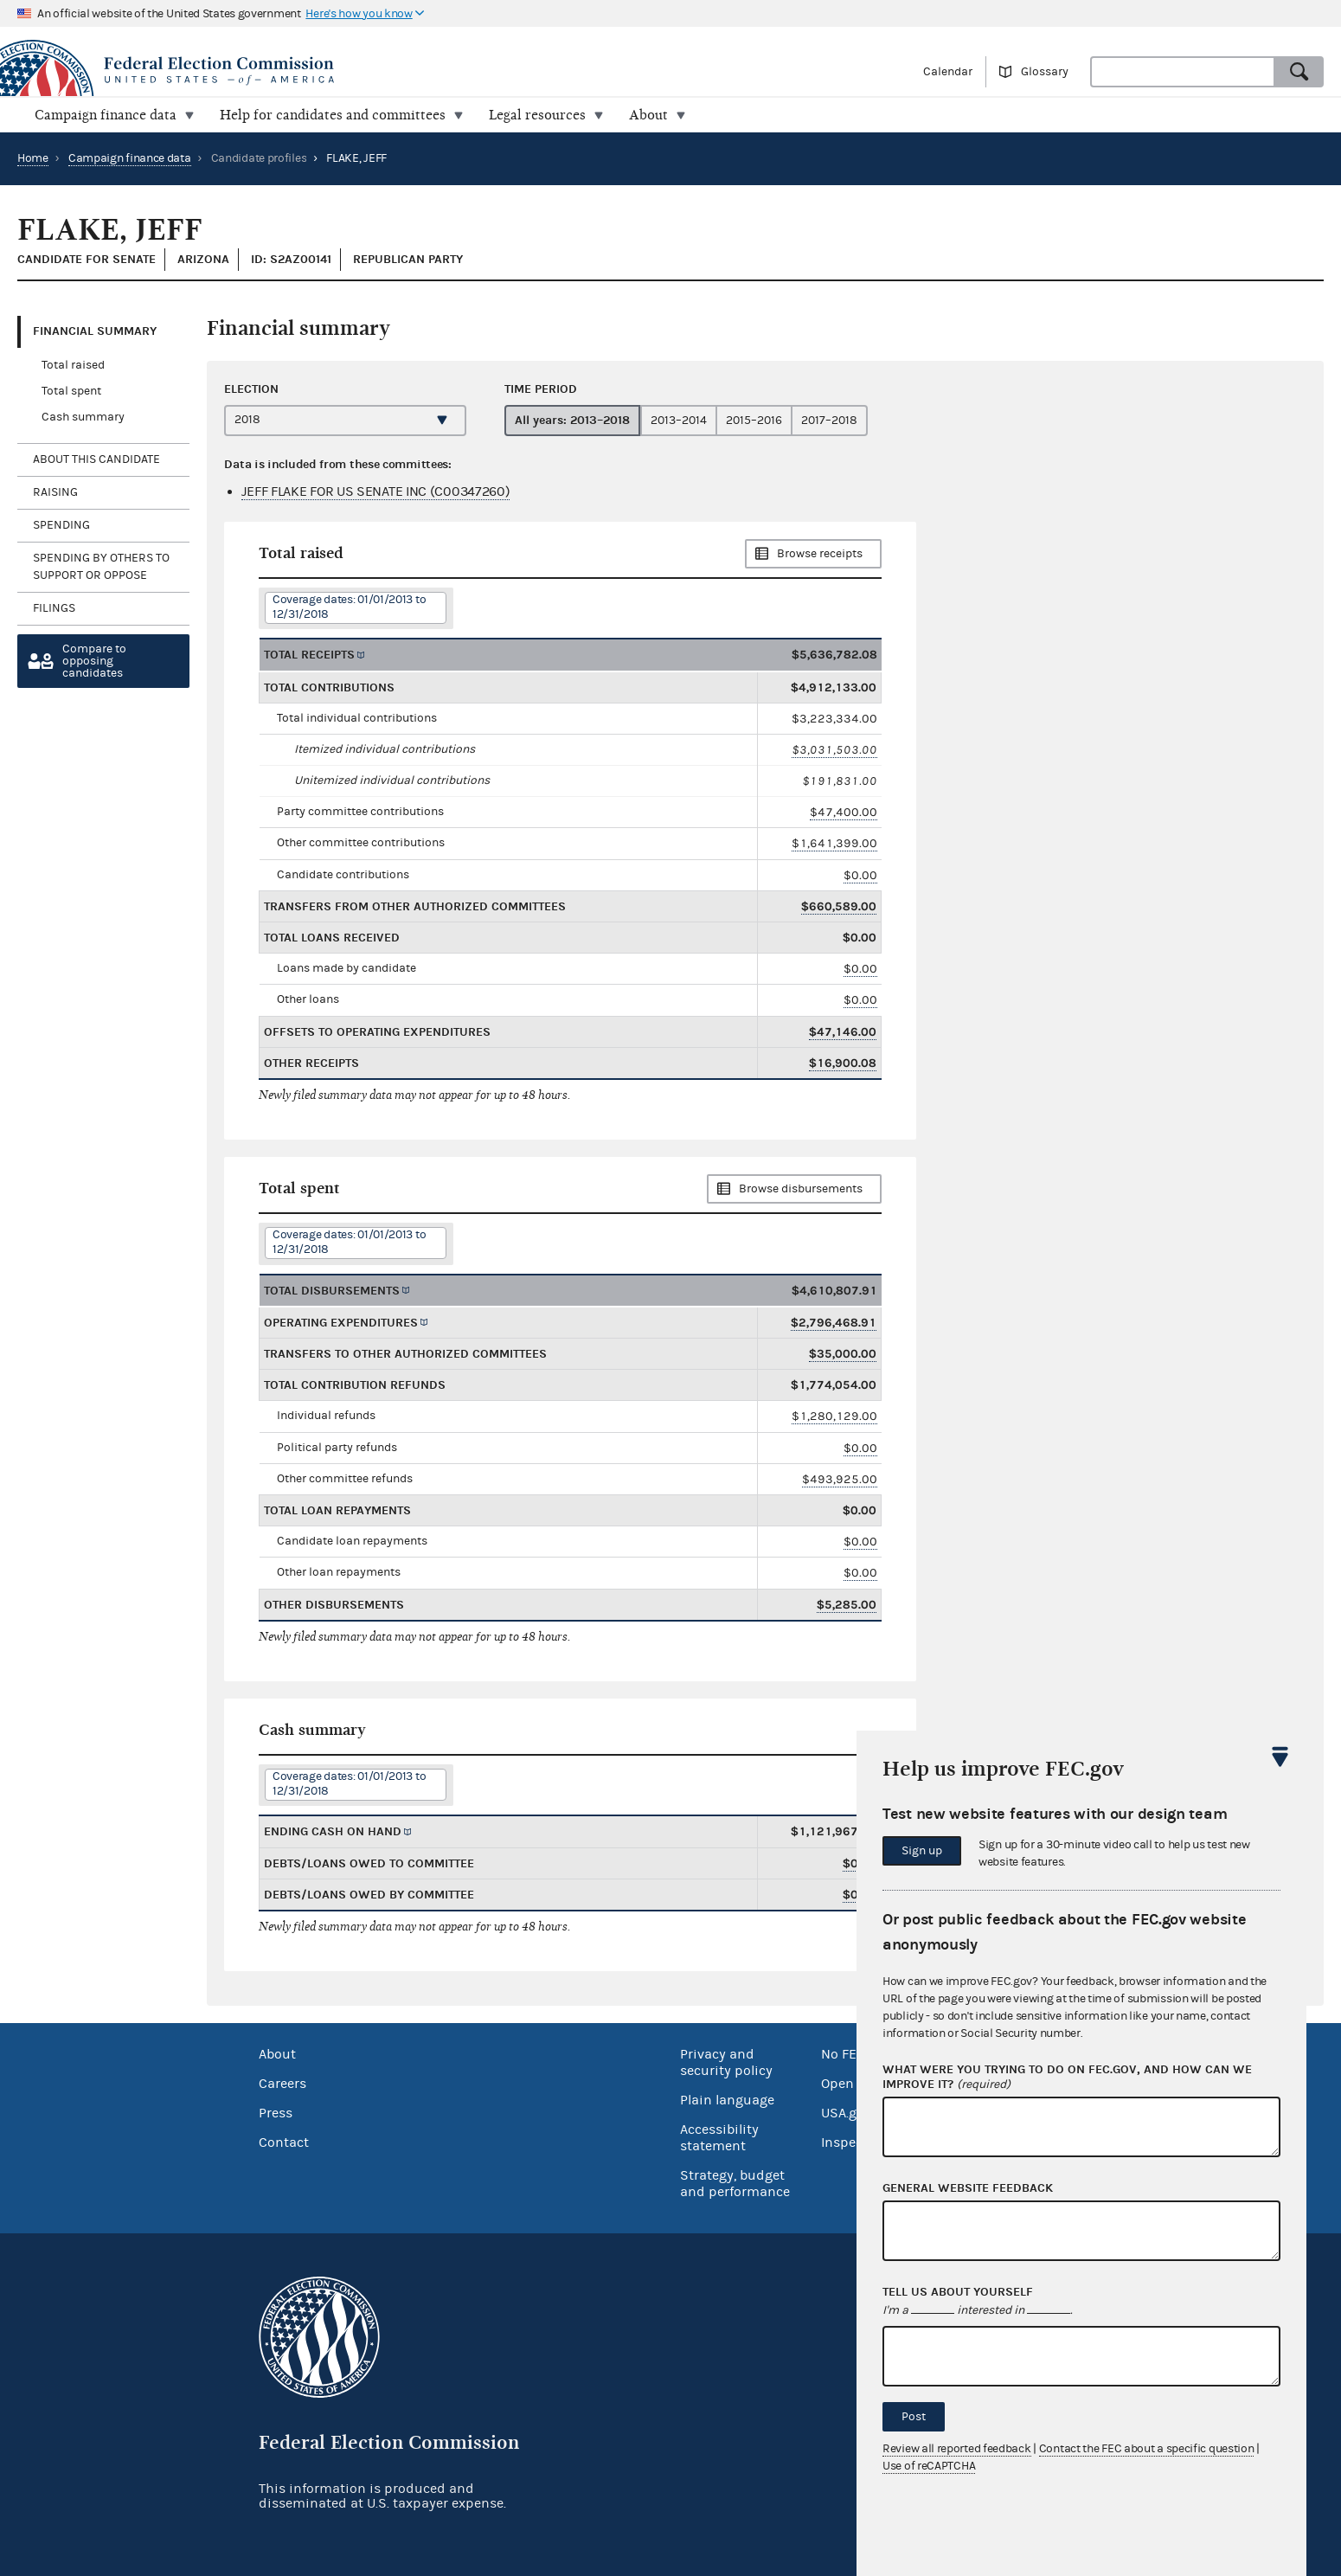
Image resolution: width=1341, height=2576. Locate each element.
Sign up (921, 1851)
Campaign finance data (129, 158)
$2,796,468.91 (833, 1322)
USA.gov (846, 2113)
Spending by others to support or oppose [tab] (101, 566)
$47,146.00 (842, 1032)
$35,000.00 (842, 1353)
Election (251, 389)
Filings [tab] (54, 608)
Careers (282, 2083)
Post (913, 2417)
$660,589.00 (838, 906)
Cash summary (83, 417)
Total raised (73, 365)
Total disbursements (332, 1290)
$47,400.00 (843, 812)
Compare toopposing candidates (94, 661)
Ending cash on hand (332, 1831)
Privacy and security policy (726, 2062)
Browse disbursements (801, 1189)
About (277, 2054)
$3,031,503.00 (834, 749)
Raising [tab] (55, 492)
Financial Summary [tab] (95, 331)
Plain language (727, 2100)
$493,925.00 (839, 1479)
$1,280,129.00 (834, 1416)
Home (32, 158)
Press (275, 2113)
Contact (284, 2142)
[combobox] (1182, 71)
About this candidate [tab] (96, 459)
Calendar (947, 72)
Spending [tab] (61, 525)
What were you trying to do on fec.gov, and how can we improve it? (1067, 2077)
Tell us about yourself (957, 2292)
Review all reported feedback (956, 2449)
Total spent (71, 391)
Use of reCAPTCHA (928, 2466)
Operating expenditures (341, 1322)
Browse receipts (820, 554)
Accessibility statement (719, 2138)
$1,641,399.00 (834, 843)
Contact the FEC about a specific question (1146, 2449)
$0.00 (860, 875)
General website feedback (967, 2188)
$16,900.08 (842, 1063)
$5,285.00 (846, 1604)
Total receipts (309, 654)
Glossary (1044, 72)
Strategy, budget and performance (735, 2184)
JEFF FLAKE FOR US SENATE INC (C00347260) (375, 491)
